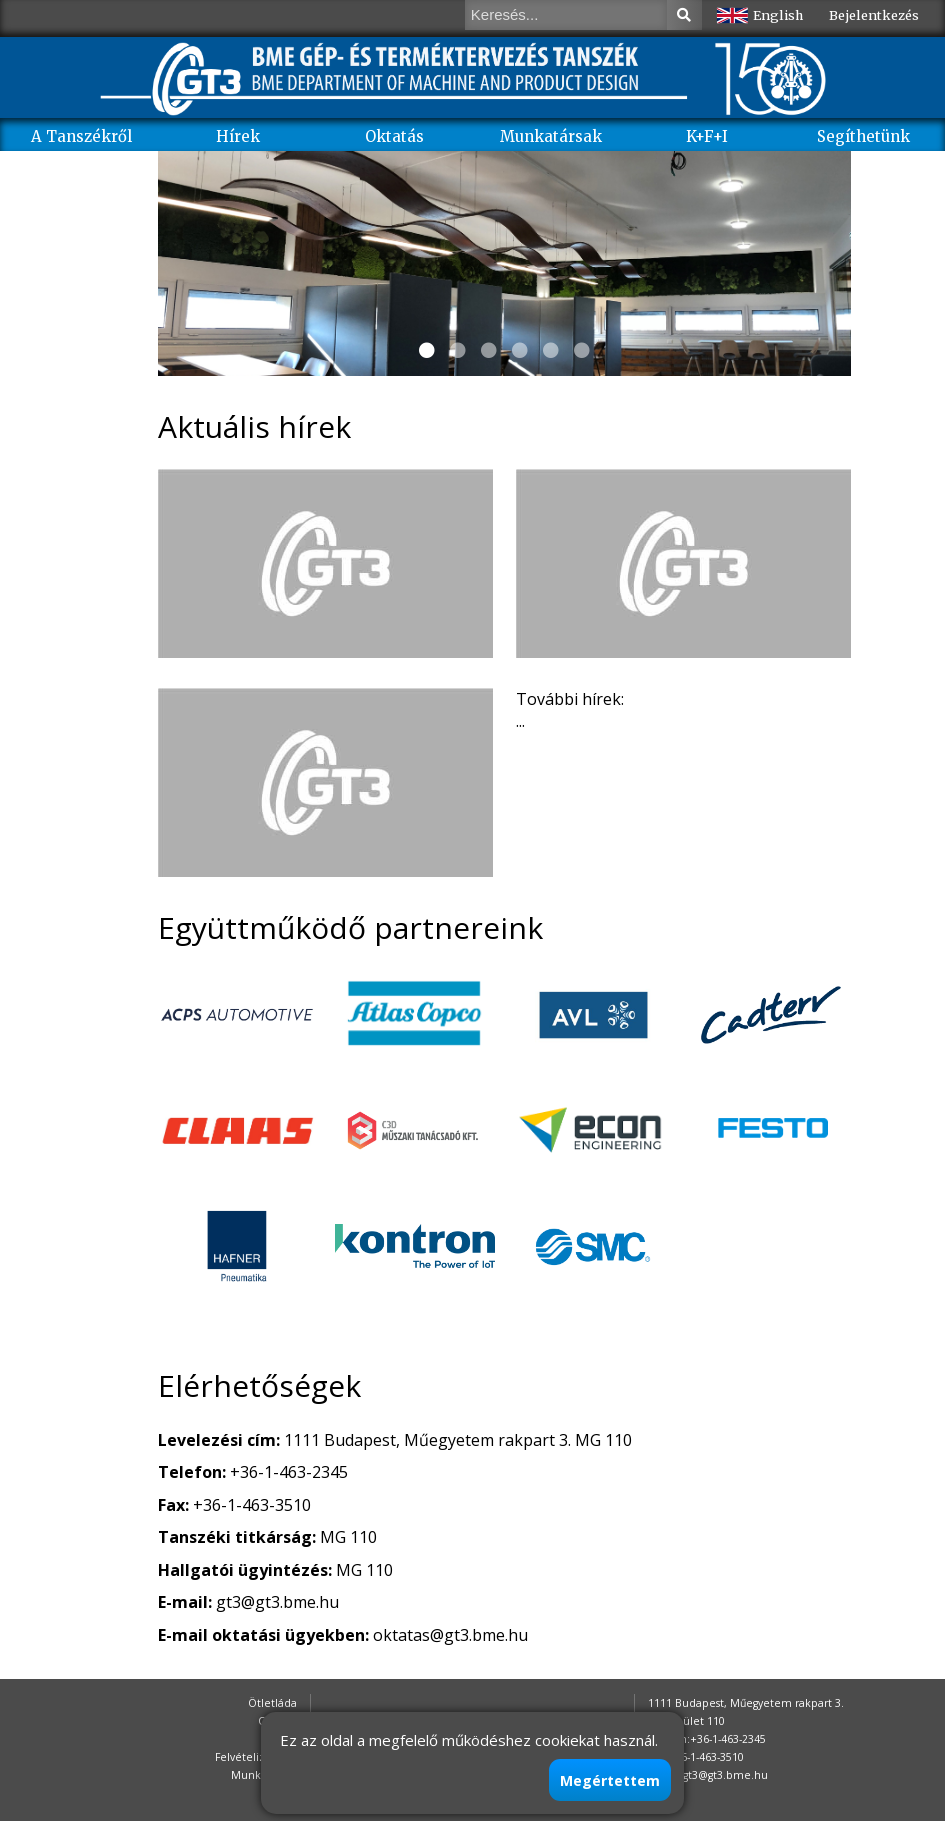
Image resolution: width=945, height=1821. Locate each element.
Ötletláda (272, 1703)
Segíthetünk (863, 136)
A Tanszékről (81, 136)
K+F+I (707, 136)
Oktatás (394, 136)
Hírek (238, 136)
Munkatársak (551, 136)
